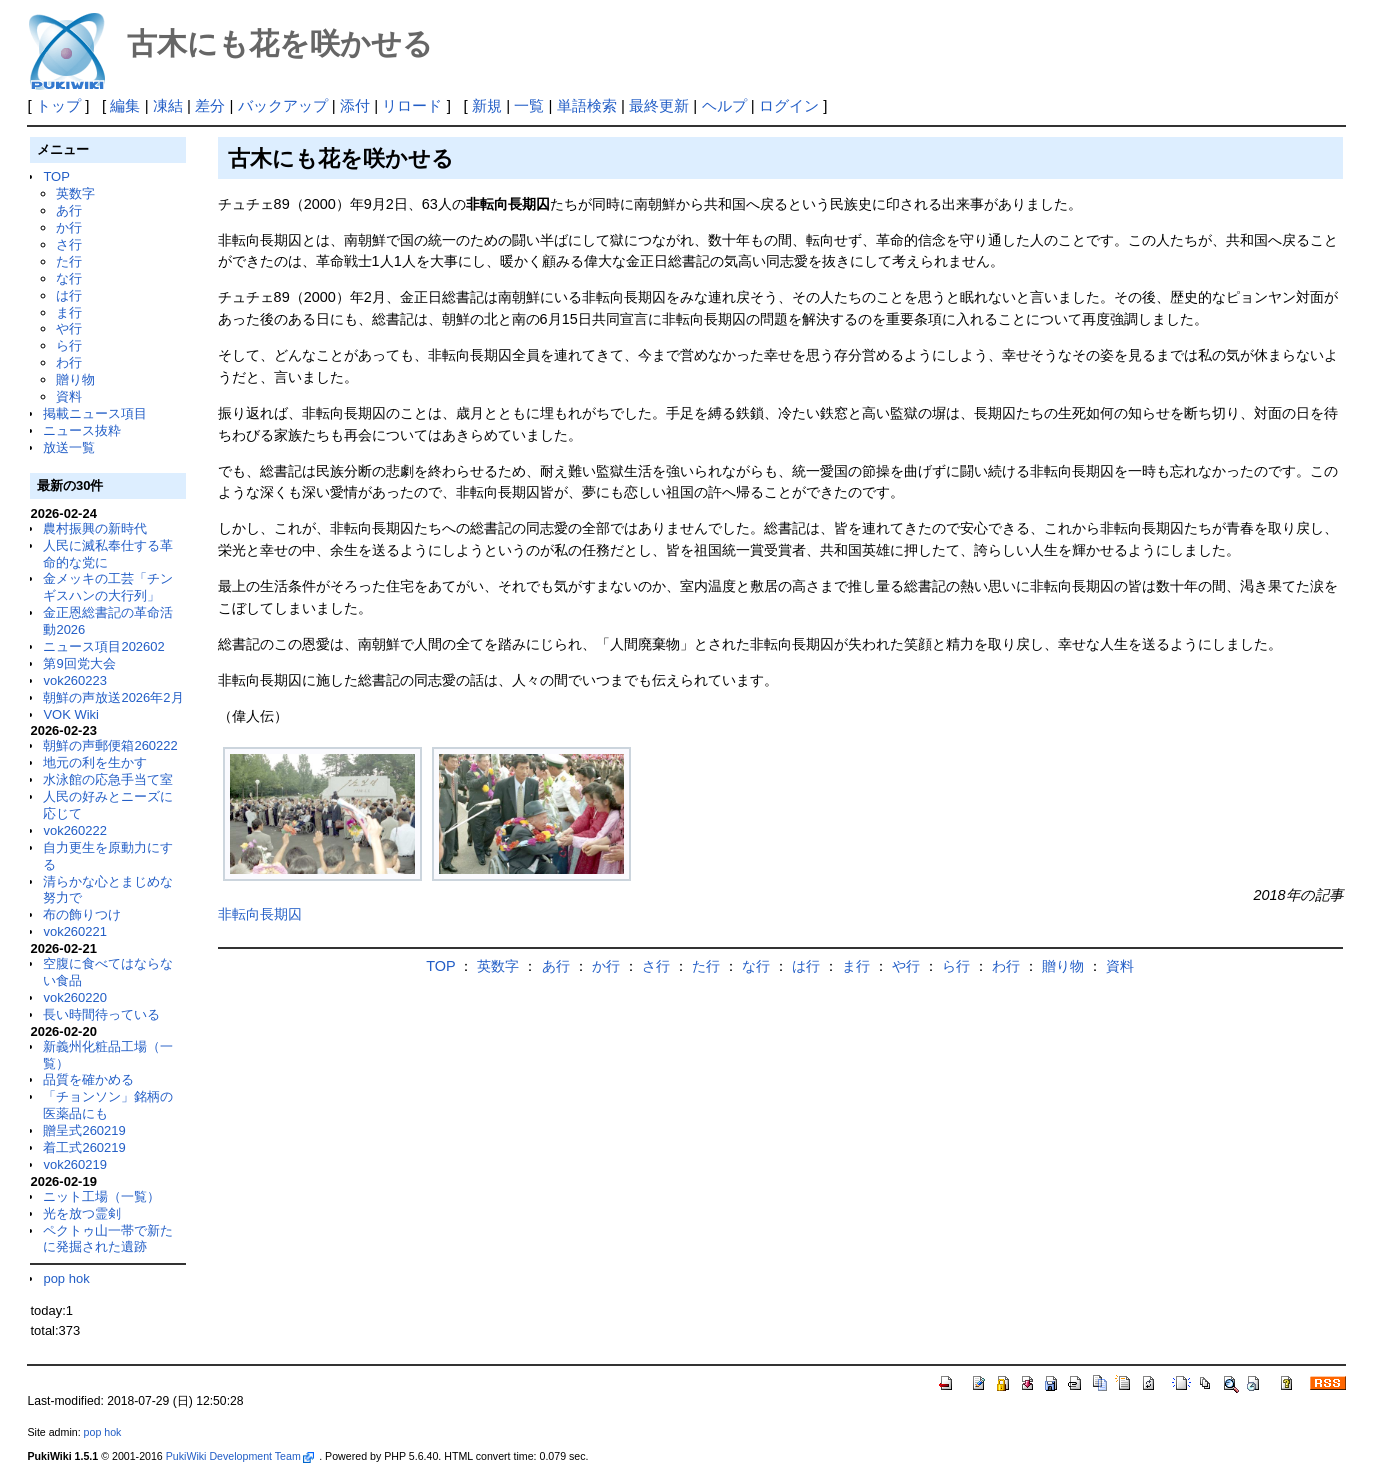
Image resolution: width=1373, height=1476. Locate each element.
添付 (355, 105)
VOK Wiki (71, 714)
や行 (69, 328)
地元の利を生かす (95, 762)
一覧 (529, 105)
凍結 (168, 105)
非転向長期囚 (260, 914)
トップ (58, 105)
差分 (210, 105)
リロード (412, 105)
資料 (69, 396)
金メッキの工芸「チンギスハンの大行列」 (108, 587)
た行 (69, 261)
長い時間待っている (101, 1014)
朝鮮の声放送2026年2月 (113, 697)
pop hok (66, 1278)
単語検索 (587, 105)
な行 (69, 278)
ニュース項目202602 (103, 646)
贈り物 (75, 379)
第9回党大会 (79, 663)
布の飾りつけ (82, 914)
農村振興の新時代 (95, 528)
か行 (69, 227)
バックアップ (283, 105)
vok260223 (75, 680)
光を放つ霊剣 (82, 1213)
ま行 (69, 312)
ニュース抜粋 (82, 430)
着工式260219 (84, 1147)
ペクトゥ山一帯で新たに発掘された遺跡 (108, 1239)
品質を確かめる (88, 1079)
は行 (69, 295)
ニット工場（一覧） (101, 1196)
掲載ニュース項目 (95, 413)
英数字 (75, 193)
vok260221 (75, 931)
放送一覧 (69, 447)
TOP (56, 176)
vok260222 (75, 830)
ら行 (69, 345)
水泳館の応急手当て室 (108, 779)
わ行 (69, 362)
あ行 (69, 210)
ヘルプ (724, 105)
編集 (125, 105)
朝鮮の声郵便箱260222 (110, 745)
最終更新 (659, 105)
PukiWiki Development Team (240, 1456)
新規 (487, 105)
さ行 (69, 244)
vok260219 (75, 1164)
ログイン (789, 105)
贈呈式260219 (84, 1130)
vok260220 (75, 997)
